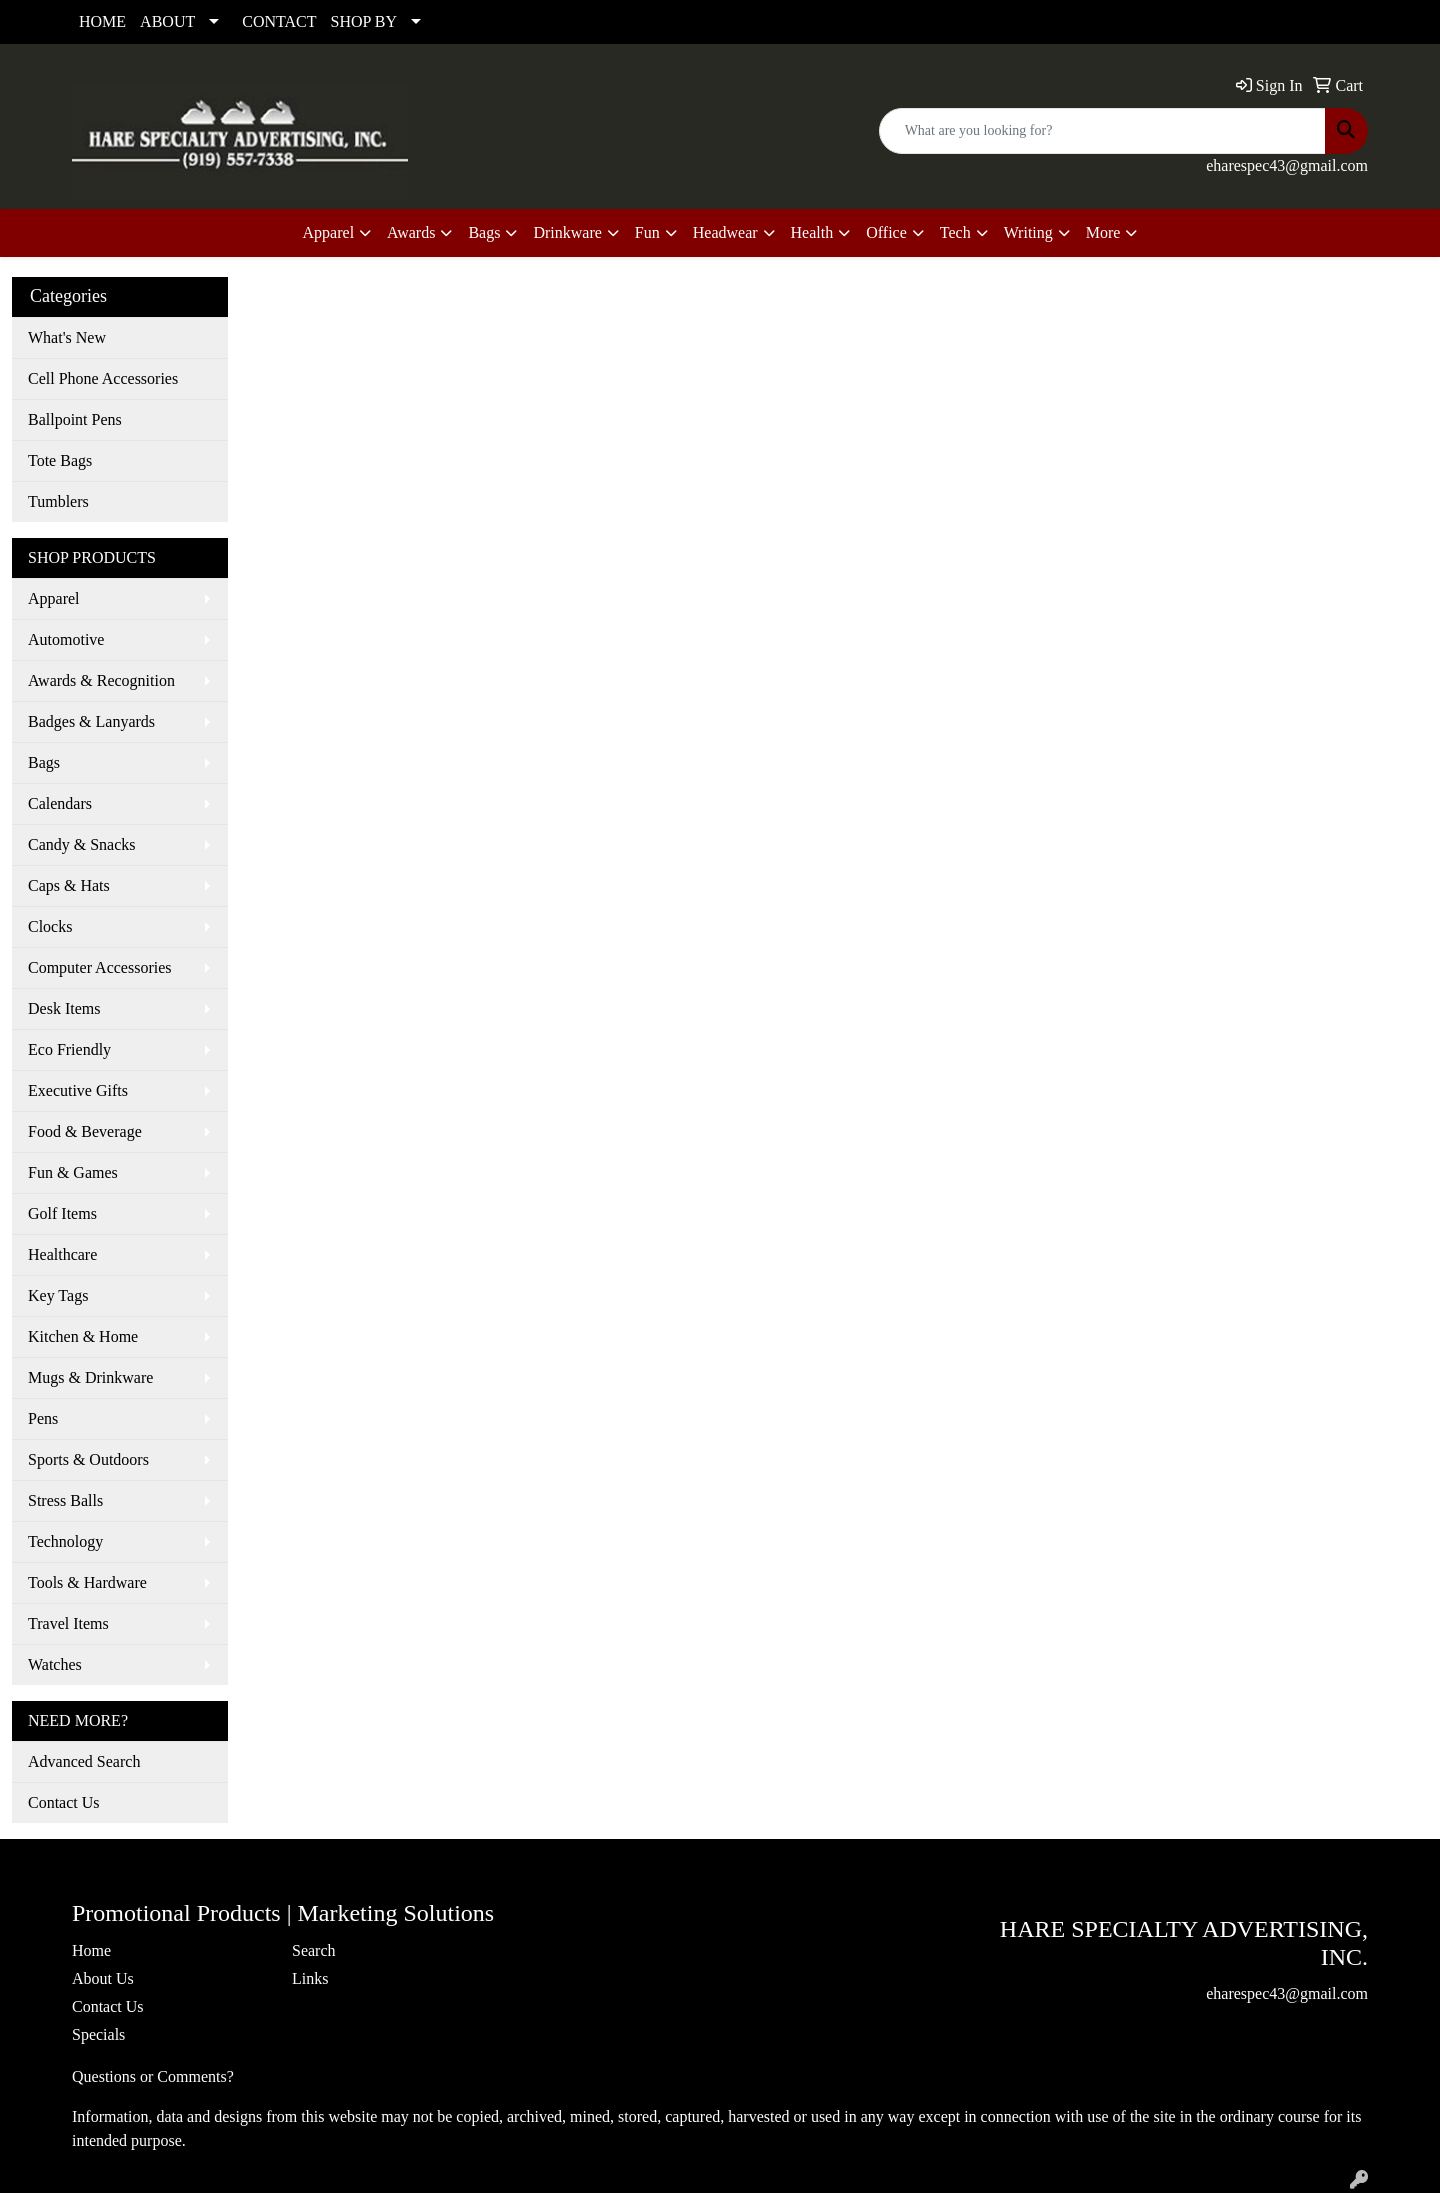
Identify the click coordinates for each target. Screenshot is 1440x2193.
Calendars (60, 803)
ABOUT (167, 21)
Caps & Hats (69, 885)
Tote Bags (60, 460)
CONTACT (279, 21)
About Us (103, 1978)
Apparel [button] (329, 232)
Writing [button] (1028, 232)
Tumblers (58, 501)
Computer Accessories (100, 967)
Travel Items (68, 1623)
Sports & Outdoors (88, 1459)
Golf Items (62, 1213)
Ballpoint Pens (75, 419)
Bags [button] (484, 232)
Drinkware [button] (567, 232)
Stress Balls (65, 1500)
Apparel (54, 598)
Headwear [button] (725, 232)
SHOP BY (364, 21)
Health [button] (812, 232)
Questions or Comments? (153, 2076)
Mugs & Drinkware (90, 1377)
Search (314, 1950)
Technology (65, 1541)
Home (91, 1950)
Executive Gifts (78, 1090)
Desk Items (64, 1008)
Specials (98, 2034)
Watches (55, 1664)
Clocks (50, 926)
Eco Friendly (69, 1049)
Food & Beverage (85, 1131)
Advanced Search (84, 1761)
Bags (44, 762)
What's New (67, 337)
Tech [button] (955, 232)
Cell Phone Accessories (103, 378)
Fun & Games (73, 1172)
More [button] (1103, 232)
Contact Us (64, 1802)
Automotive (66, 639)
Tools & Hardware (87, 1582)
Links (310, 1978)
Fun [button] (647, 232)
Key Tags (58, 1295)
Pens (43, 1418)
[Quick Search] (1102, 131)
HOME (102, 21)
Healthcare (62, 1254)
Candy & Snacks (82, 844)
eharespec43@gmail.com (1287, 165)
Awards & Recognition (101, 680)
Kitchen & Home (83, 1336)
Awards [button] (411, 232)
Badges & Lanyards (91, 721)
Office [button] (886, 232)
